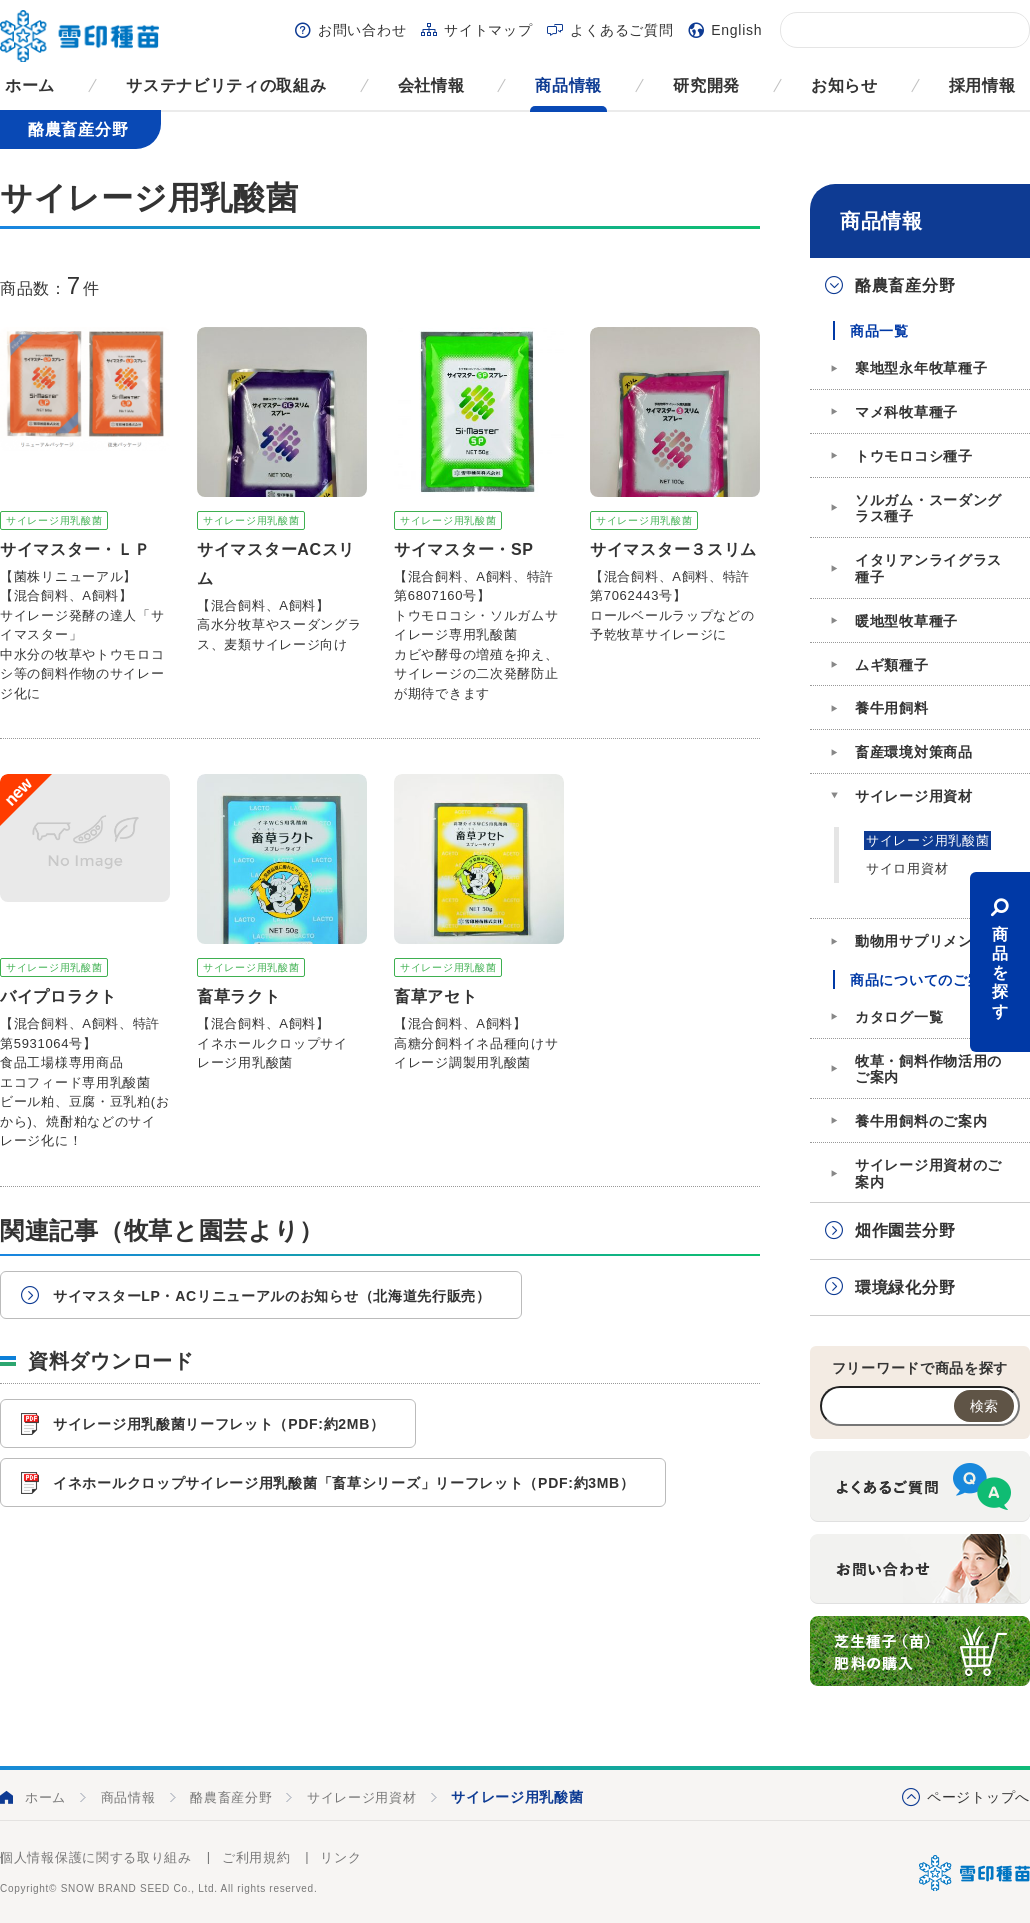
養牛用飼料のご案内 (921, 1121)
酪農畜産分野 (905, 285)
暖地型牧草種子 (906, 621)
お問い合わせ (362, 30)
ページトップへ (978, 1797)
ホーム (30, 85)
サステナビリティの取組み (226, 85)
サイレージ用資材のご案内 (928, 1173)
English (736, 30)
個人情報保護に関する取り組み (96, 1857)
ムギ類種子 (892, 665)
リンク (340, 1857)
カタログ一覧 (899, 1017)
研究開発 (706, 85)
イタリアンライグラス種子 (928, 568)
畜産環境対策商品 (914, 752)
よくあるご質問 (621, 30)
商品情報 (568, 85)
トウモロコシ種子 (914, 456)
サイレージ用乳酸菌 (927, 840)
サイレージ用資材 (914, 796)
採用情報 (982, 85)
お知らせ (844, 85)
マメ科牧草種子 (906, 412)
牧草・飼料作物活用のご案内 (928, 1069)
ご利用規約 (256, 1857)
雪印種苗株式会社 (974, 1873)
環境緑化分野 (905, 1287)
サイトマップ (488, 30)
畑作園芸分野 (905, 1230)
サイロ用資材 (907, 868)
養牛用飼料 (892, 708)
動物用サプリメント (921, 941)
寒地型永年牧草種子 (921, 368)
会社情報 (431, 85)
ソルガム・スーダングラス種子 (928, 508)
